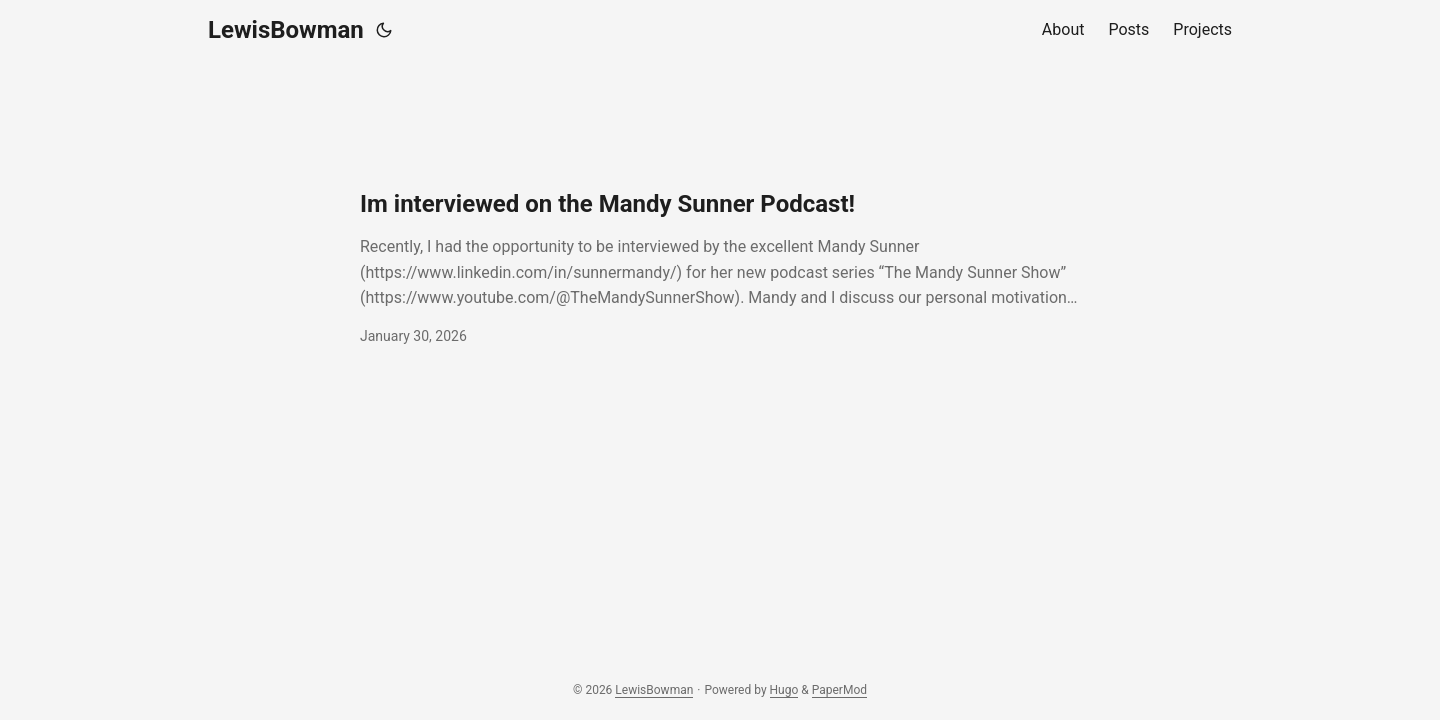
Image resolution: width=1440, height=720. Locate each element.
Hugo (784, 690)
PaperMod (839, 690)
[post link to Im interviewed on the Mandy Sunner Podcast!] (720, 268)
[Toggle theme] (384, 30)
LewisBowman (286, 30)
